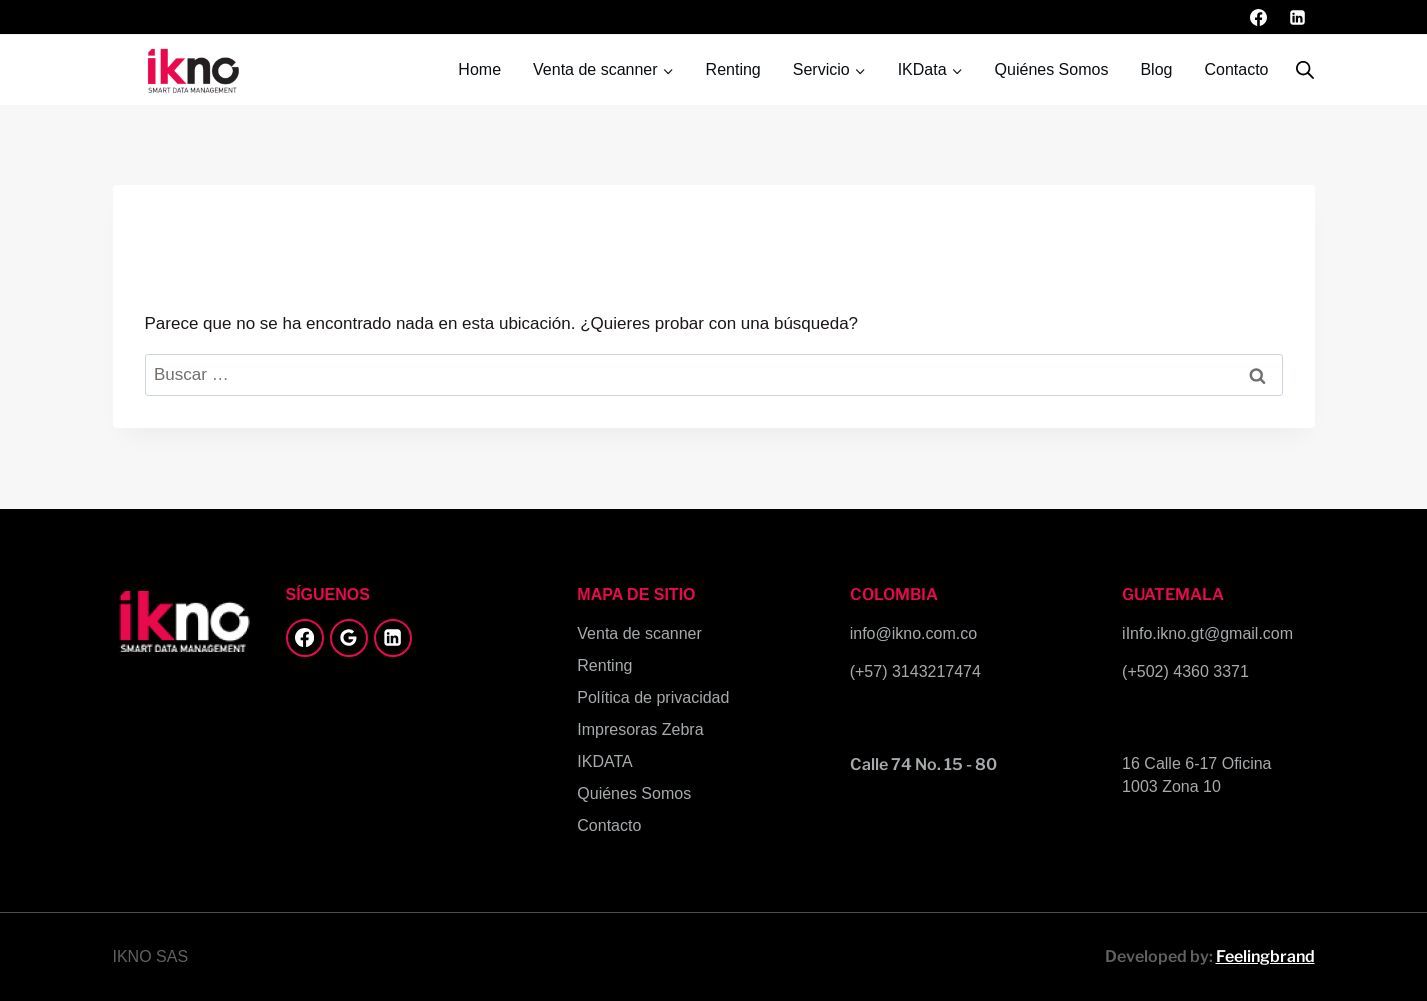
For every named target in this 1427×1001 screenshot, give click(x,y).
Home (479, 69)
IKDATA (604, 761)
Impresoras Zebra (640, 729)
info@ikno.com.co (913, 633)
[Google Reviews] (349, 638)
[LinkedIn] (1298, 17)
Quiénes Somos (1052, 69)
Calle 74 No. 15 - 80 (923, 764)
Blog (1156, 69)
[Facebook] (1258, 17)
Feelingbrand (1265, 956)
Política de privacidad (653, 697)
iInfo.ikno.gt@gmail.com (1207, 633)
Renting (733, 69)
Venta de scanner (639, 633)
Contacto (1236, 69)
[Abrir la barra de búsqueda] (1305, 70)
